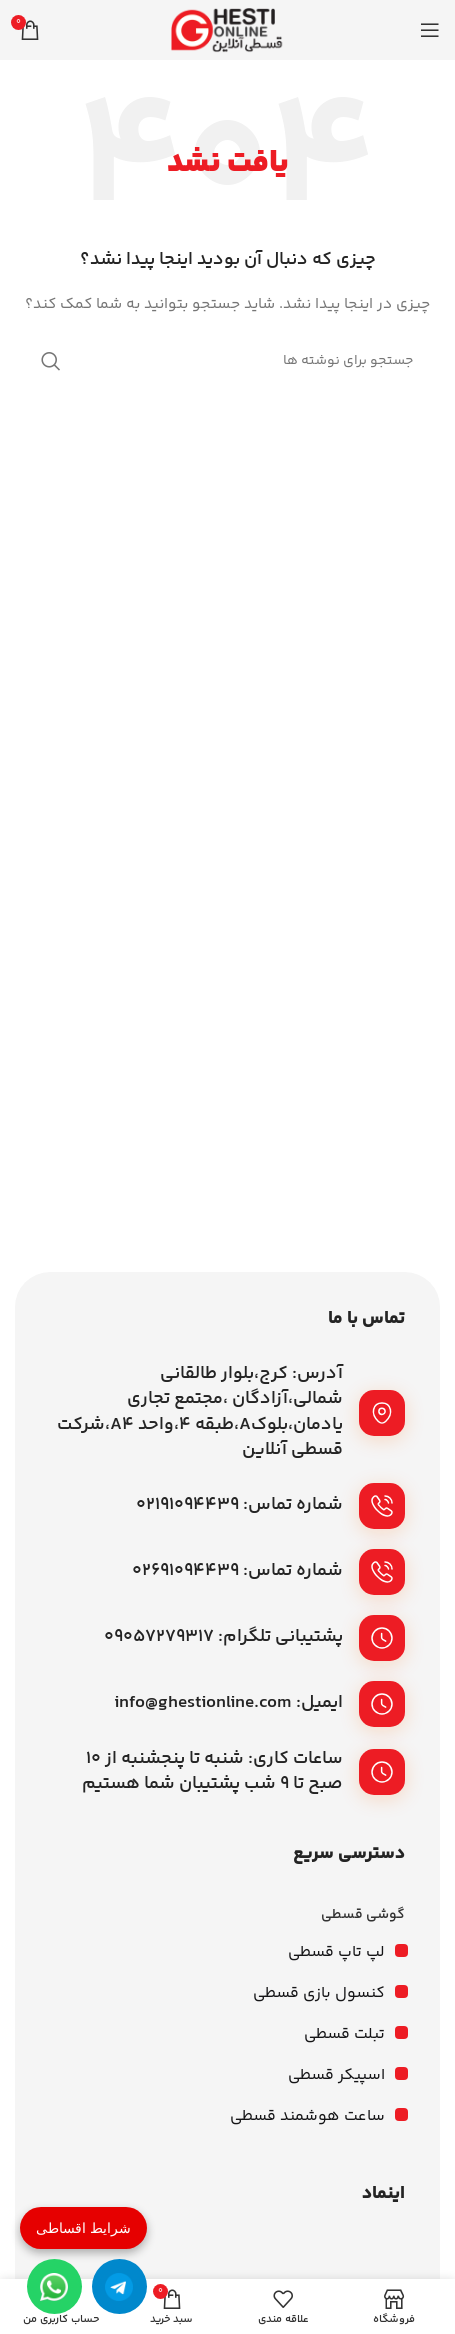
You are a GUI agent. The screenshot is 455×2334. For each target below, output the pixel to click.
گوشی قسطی (363, 1915)
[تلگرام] (119, 2286)
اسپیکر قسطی (336, 2075)
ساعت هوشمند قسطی (307, 2116)
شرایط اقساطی (83, 2228)
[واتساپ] (54, 2286)
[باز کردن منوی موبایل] (430, 30)
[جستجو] (228, 361)
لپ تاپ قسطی (336, 1952)
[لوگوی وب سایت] (228, 30)
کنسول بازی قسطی (319, 1993)
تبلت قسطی (344, 2034)
